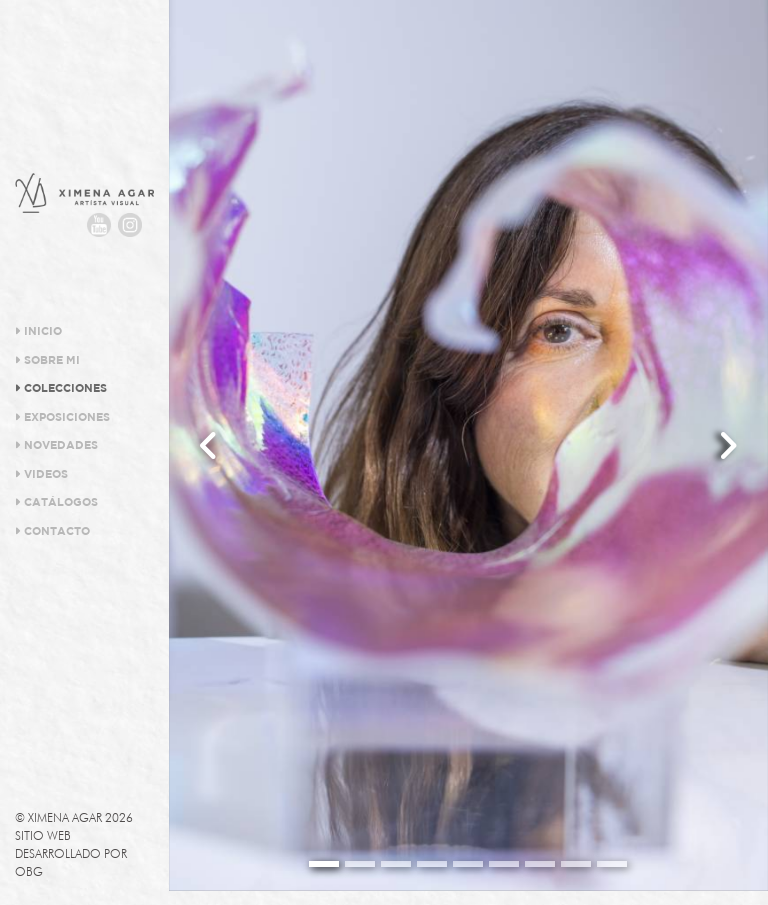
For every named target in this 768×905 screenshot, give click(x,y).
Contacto (52, 531)
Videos (41, 474)
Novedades (56, 445)
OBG (29, 871)
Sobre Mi (47, 360)
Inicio (38, 331)
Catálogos (56, 502)
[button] (209, 445)
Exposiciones (62, 417)
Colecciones (61, 388)
